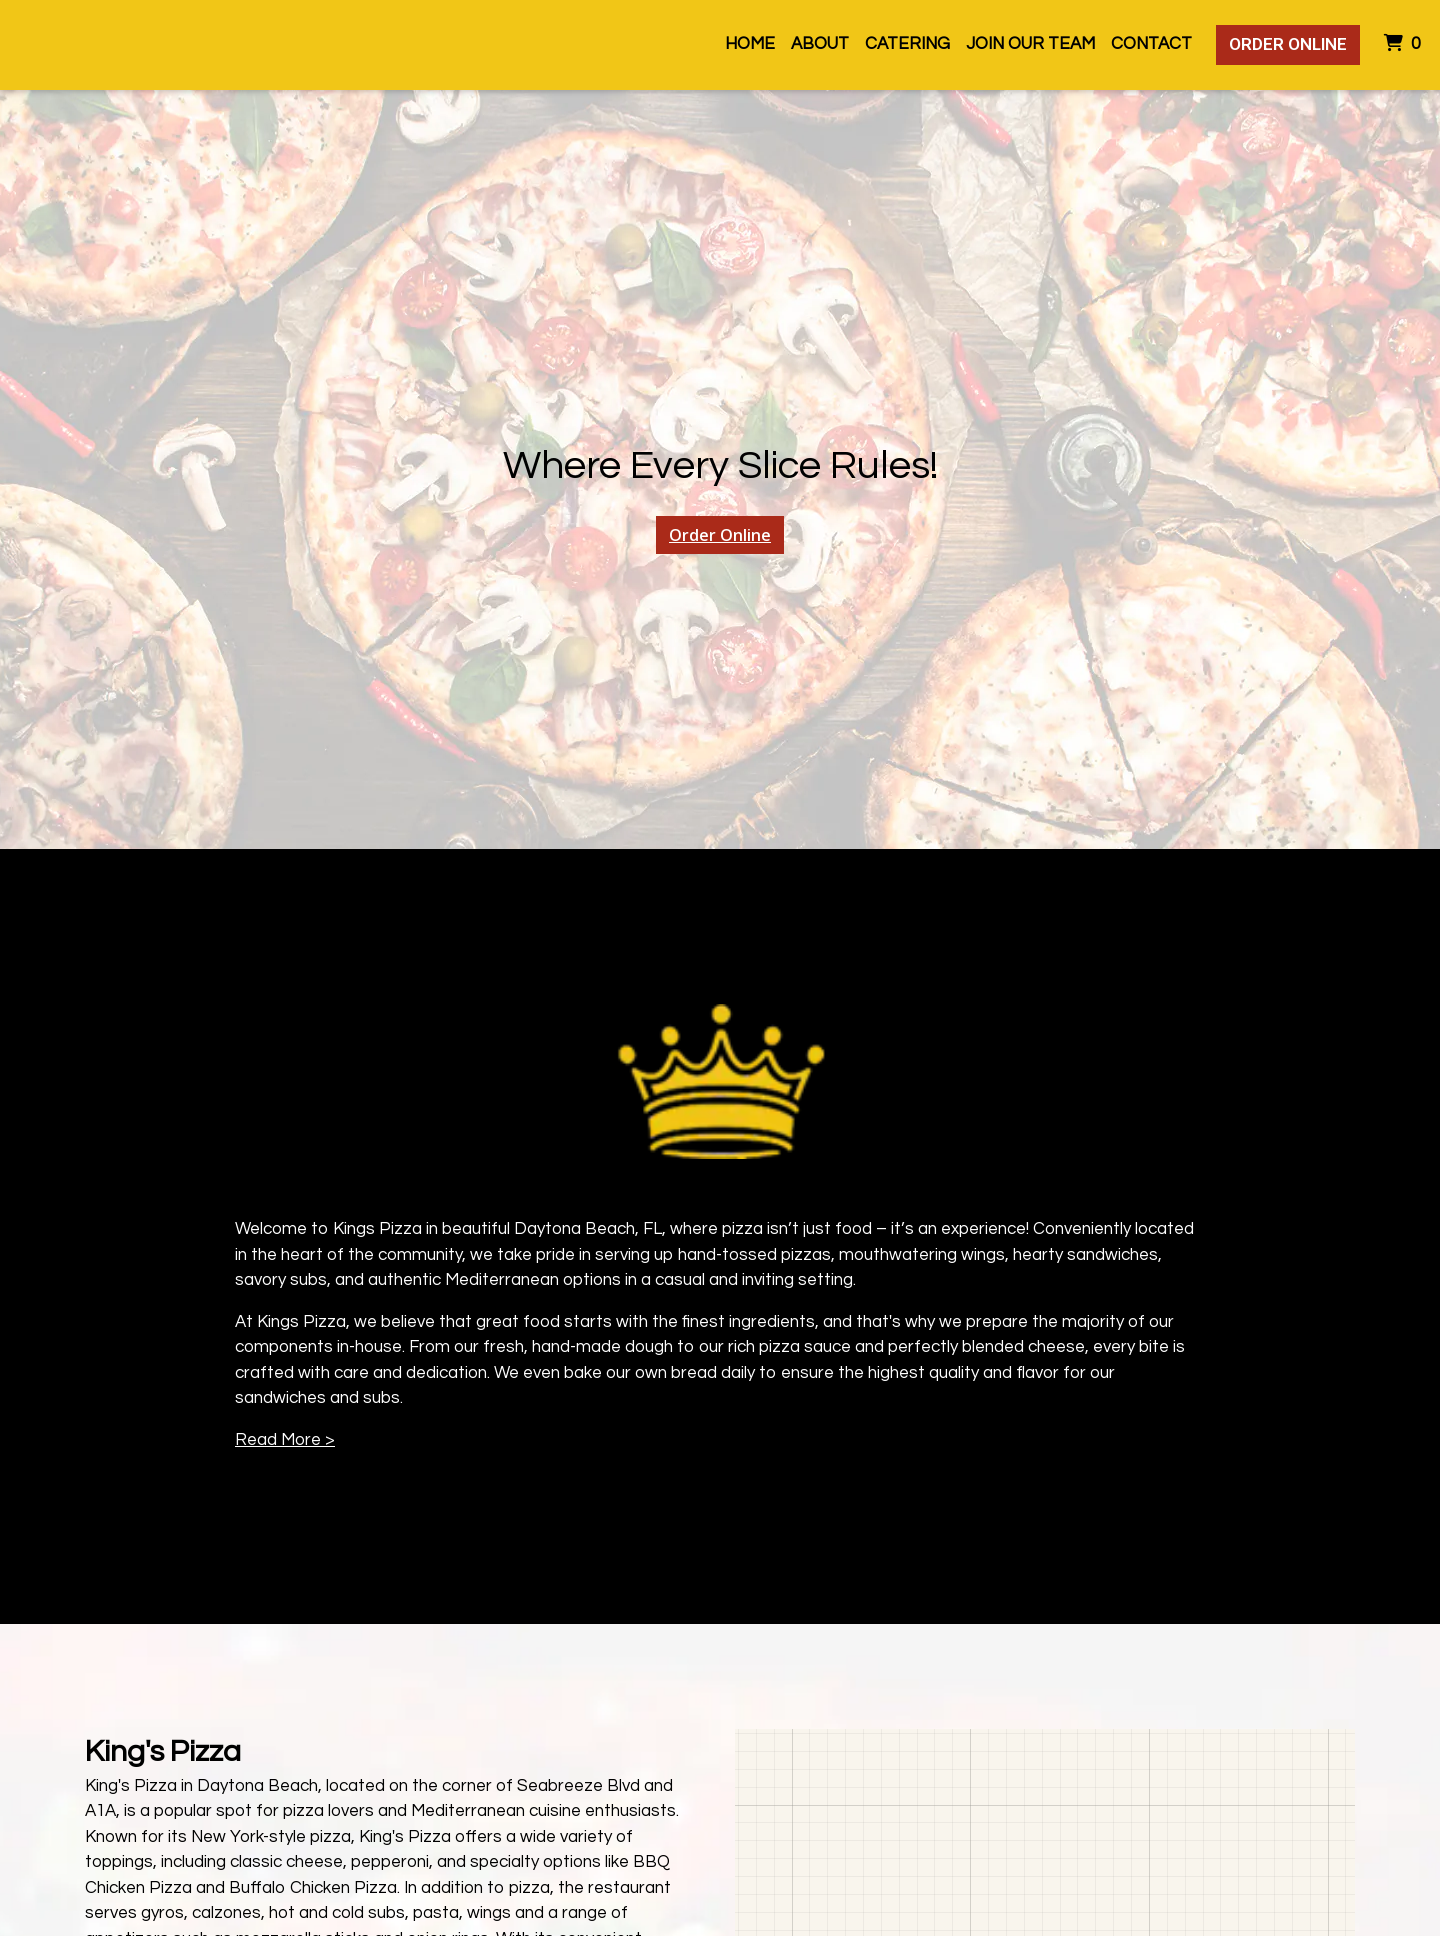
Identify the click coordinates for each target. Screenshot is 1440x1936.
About (820, 44)
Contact (1151, 44)
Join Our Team (1030, 44)
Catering (907, 44)
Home (750, 44)
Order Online (1288, 44)
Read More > (285, 1440)
